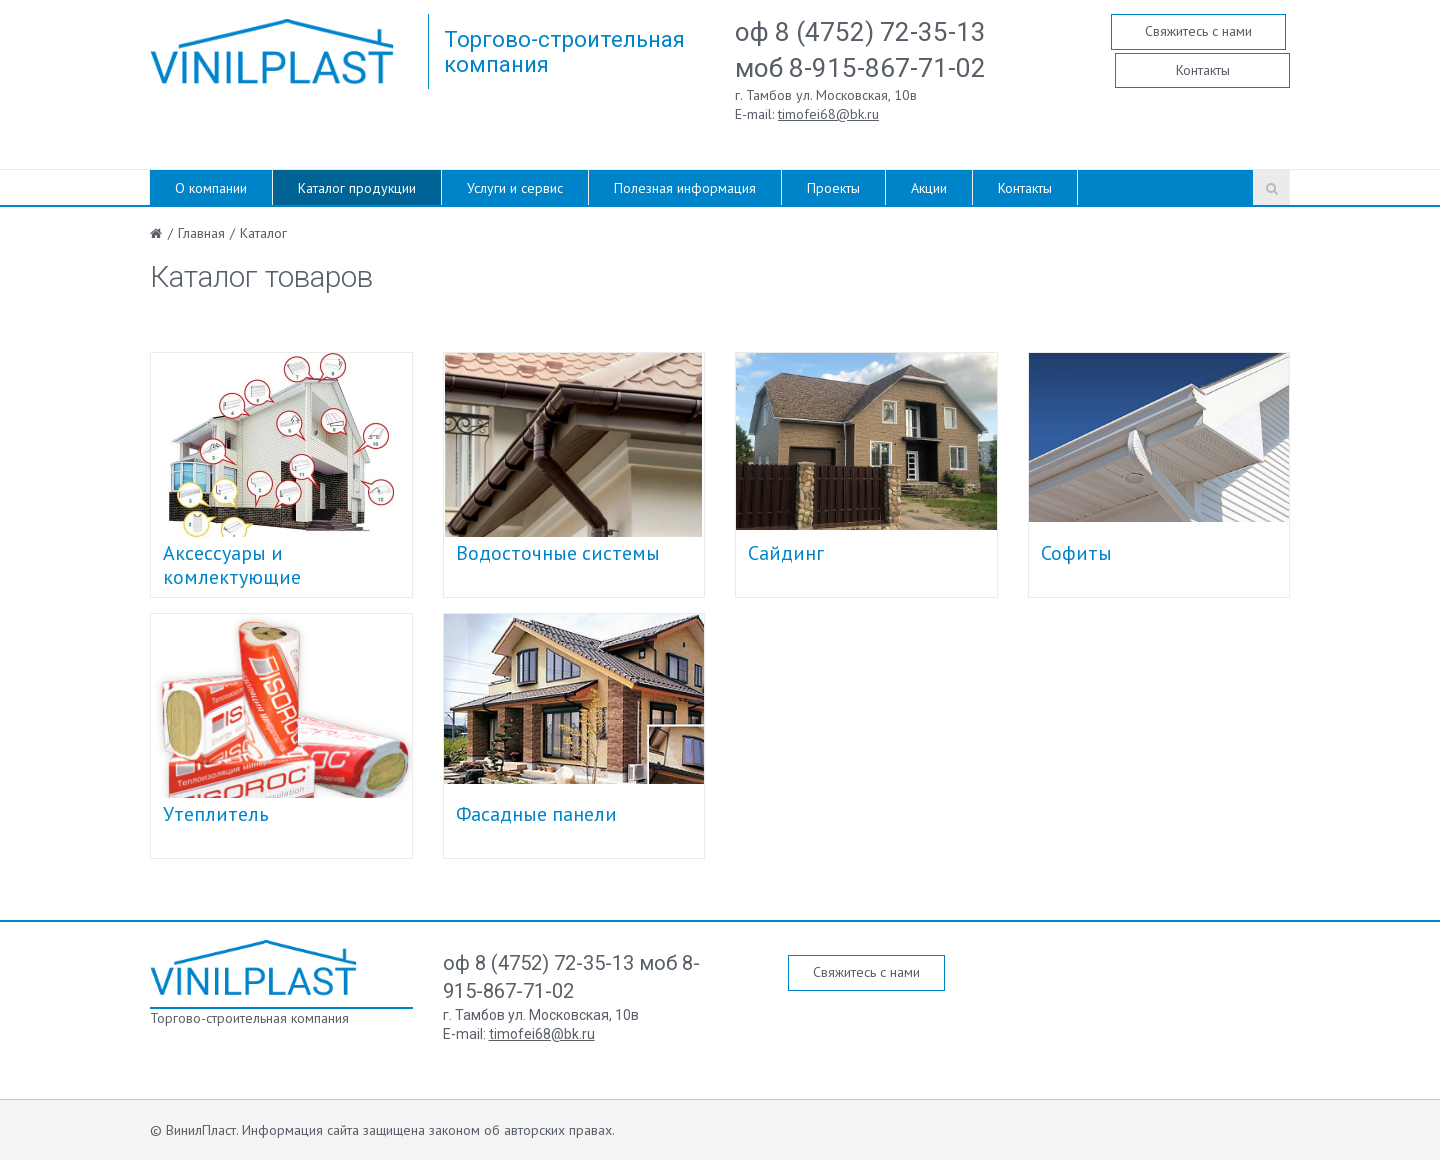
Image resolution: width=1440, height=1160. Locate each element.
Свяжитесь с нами (1198, 31)
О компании (211, 188)
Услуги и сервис (515, 188)
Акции (929, 188)
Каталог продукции (357, 188)
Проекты (833, 188)
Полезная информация (685, 188)
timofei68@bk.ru (828, 114)
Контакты (1203, 70)
